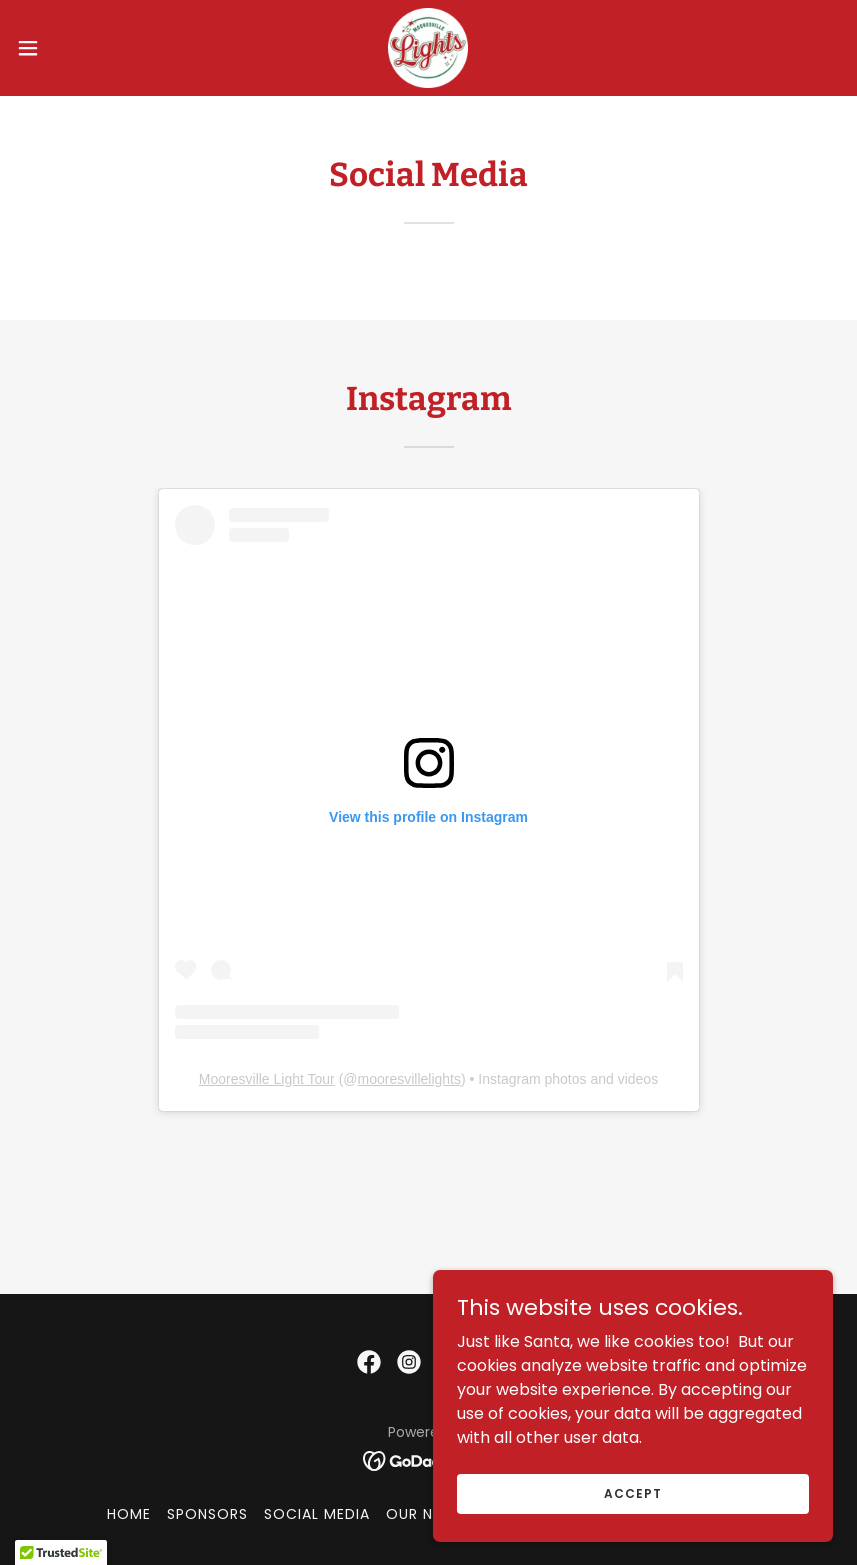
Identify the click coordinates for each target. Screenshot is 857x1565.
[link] (428, 48)
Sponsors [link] (207, 1514)
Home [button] (129, 1514)
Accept (632, 1492)
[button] (71, 48)
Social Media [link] (317, 1514)
